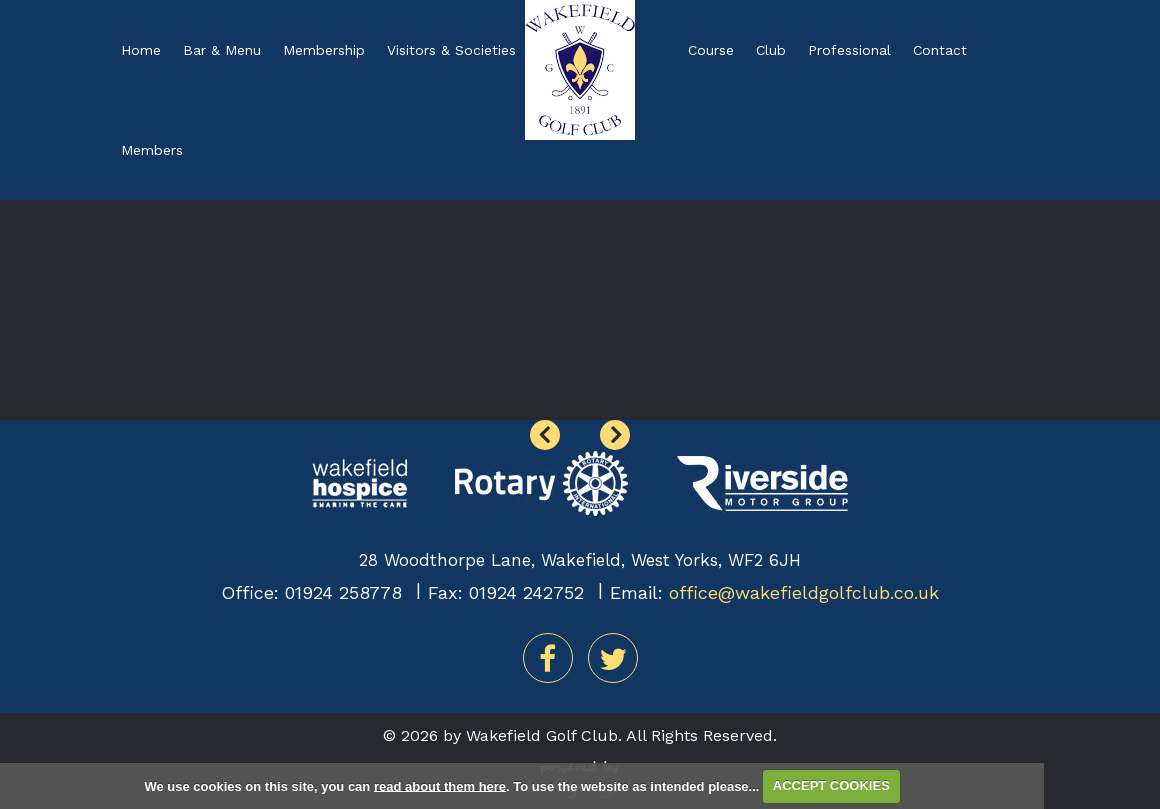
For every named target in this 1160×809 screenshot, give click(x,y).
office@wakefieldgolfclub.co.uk (804, 592)
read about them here (440, 785)
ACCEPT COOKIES (831, 785)
